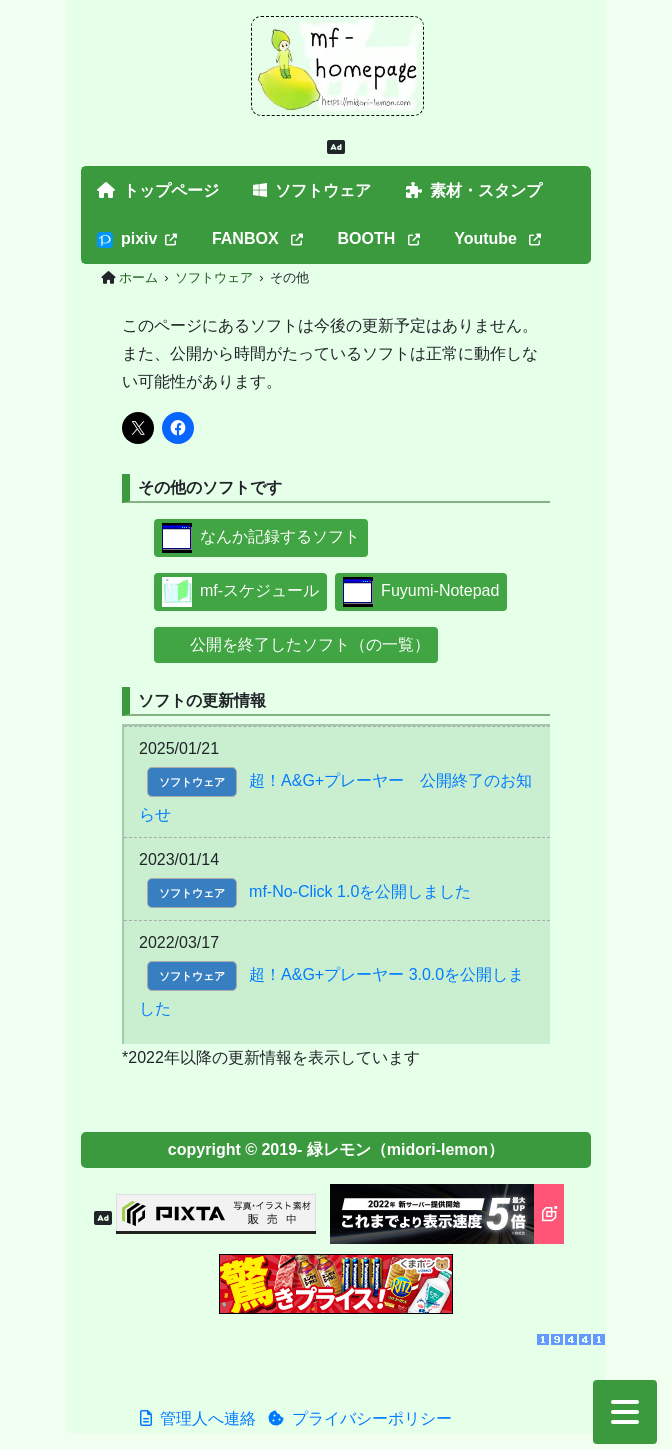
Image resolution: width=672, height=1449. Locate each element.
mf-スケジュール (240, 590)
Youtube (497, 238)
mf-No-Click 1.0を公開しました (360, 891)
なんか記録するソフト (261, 536)
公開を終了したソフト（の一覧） (296, 644)
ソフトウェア (312, 190)
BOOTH (379, 238)
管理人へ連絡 (198, 1418)
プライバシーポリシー (360, 1418)
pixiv (137, 239)
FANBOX (257, 238)
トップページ (158, 190)
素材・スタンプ (474, 190)
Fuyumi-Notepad (421, 590)
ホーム (138, 277)
